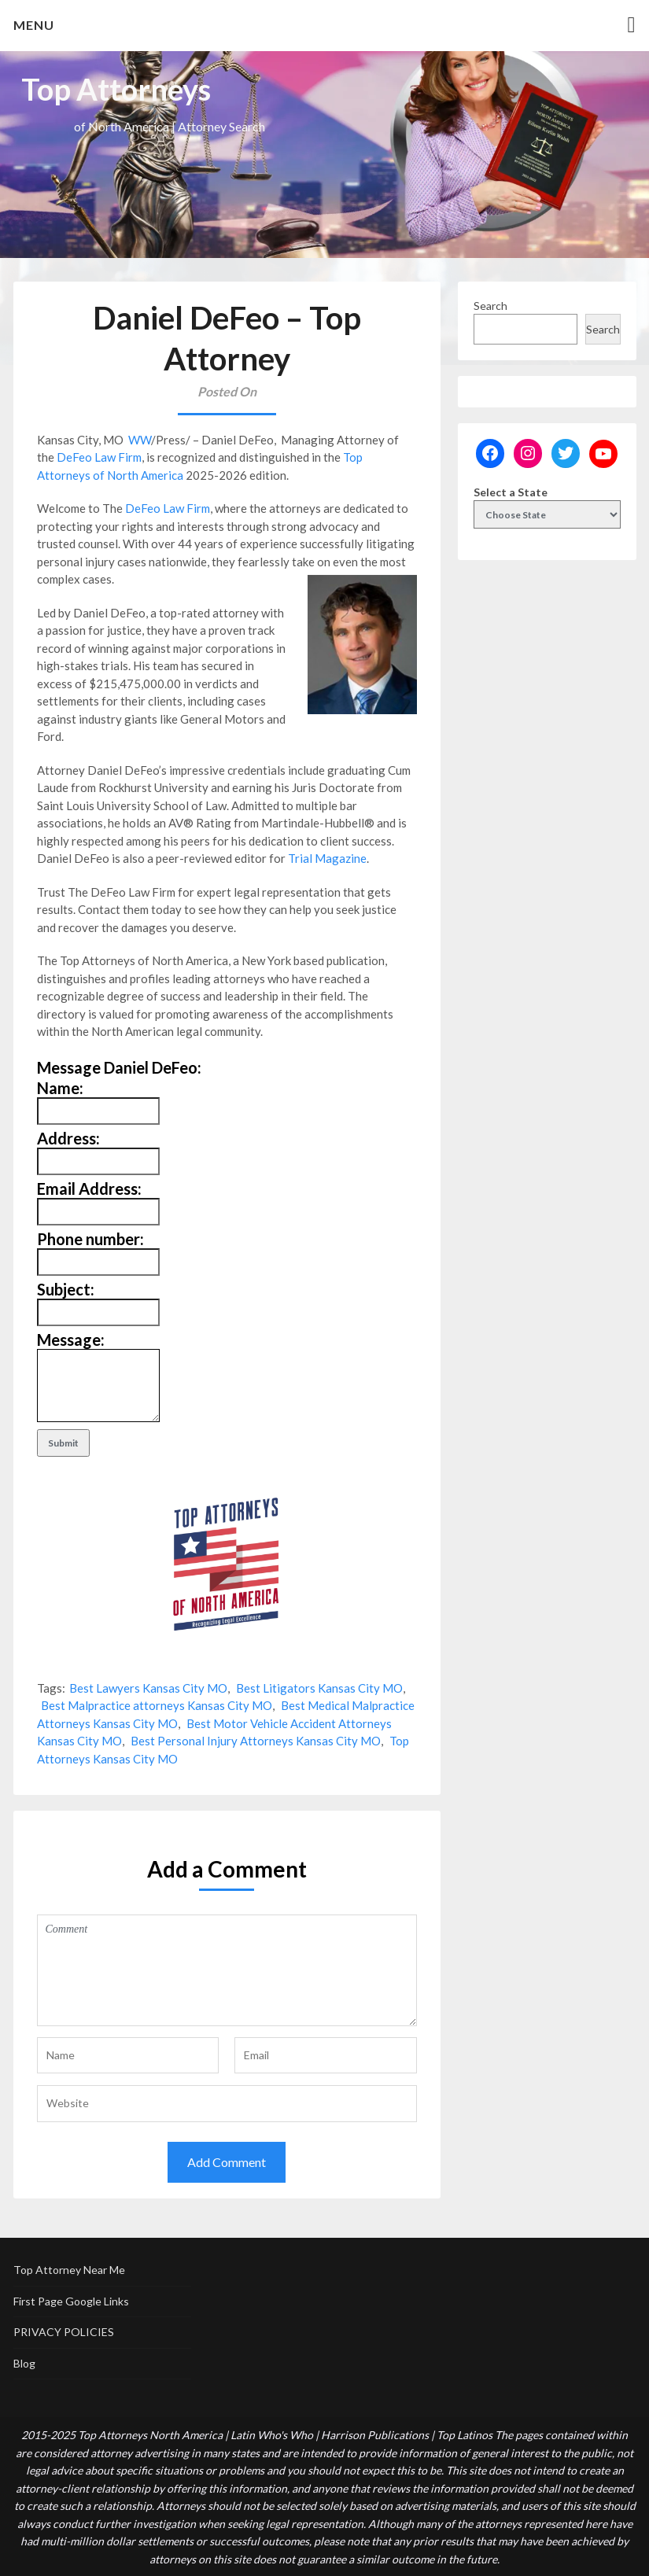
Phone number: (90, 1238)
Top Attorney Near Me (69, 2269)
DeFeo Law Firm (99, 457)
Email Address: (89, 1188)
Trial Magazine (327, 858)
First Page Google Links (71, 2301)
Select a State (511, 492)
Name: (60, 1087)
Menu (33, 24)
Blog (24, 2363)
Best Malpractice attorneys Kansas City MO (156, 1705)
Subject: (65, 1289)
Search (490, 305)
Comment (227, 1970)
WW (139, 440)
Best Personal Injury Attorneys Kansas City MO (256, 1741)
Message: (71, 1339)
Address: (68, 1138)
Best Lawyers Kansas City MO (148, 1688)
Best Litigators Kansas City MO (319, 1688)
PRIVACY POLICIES (63, 2331)
